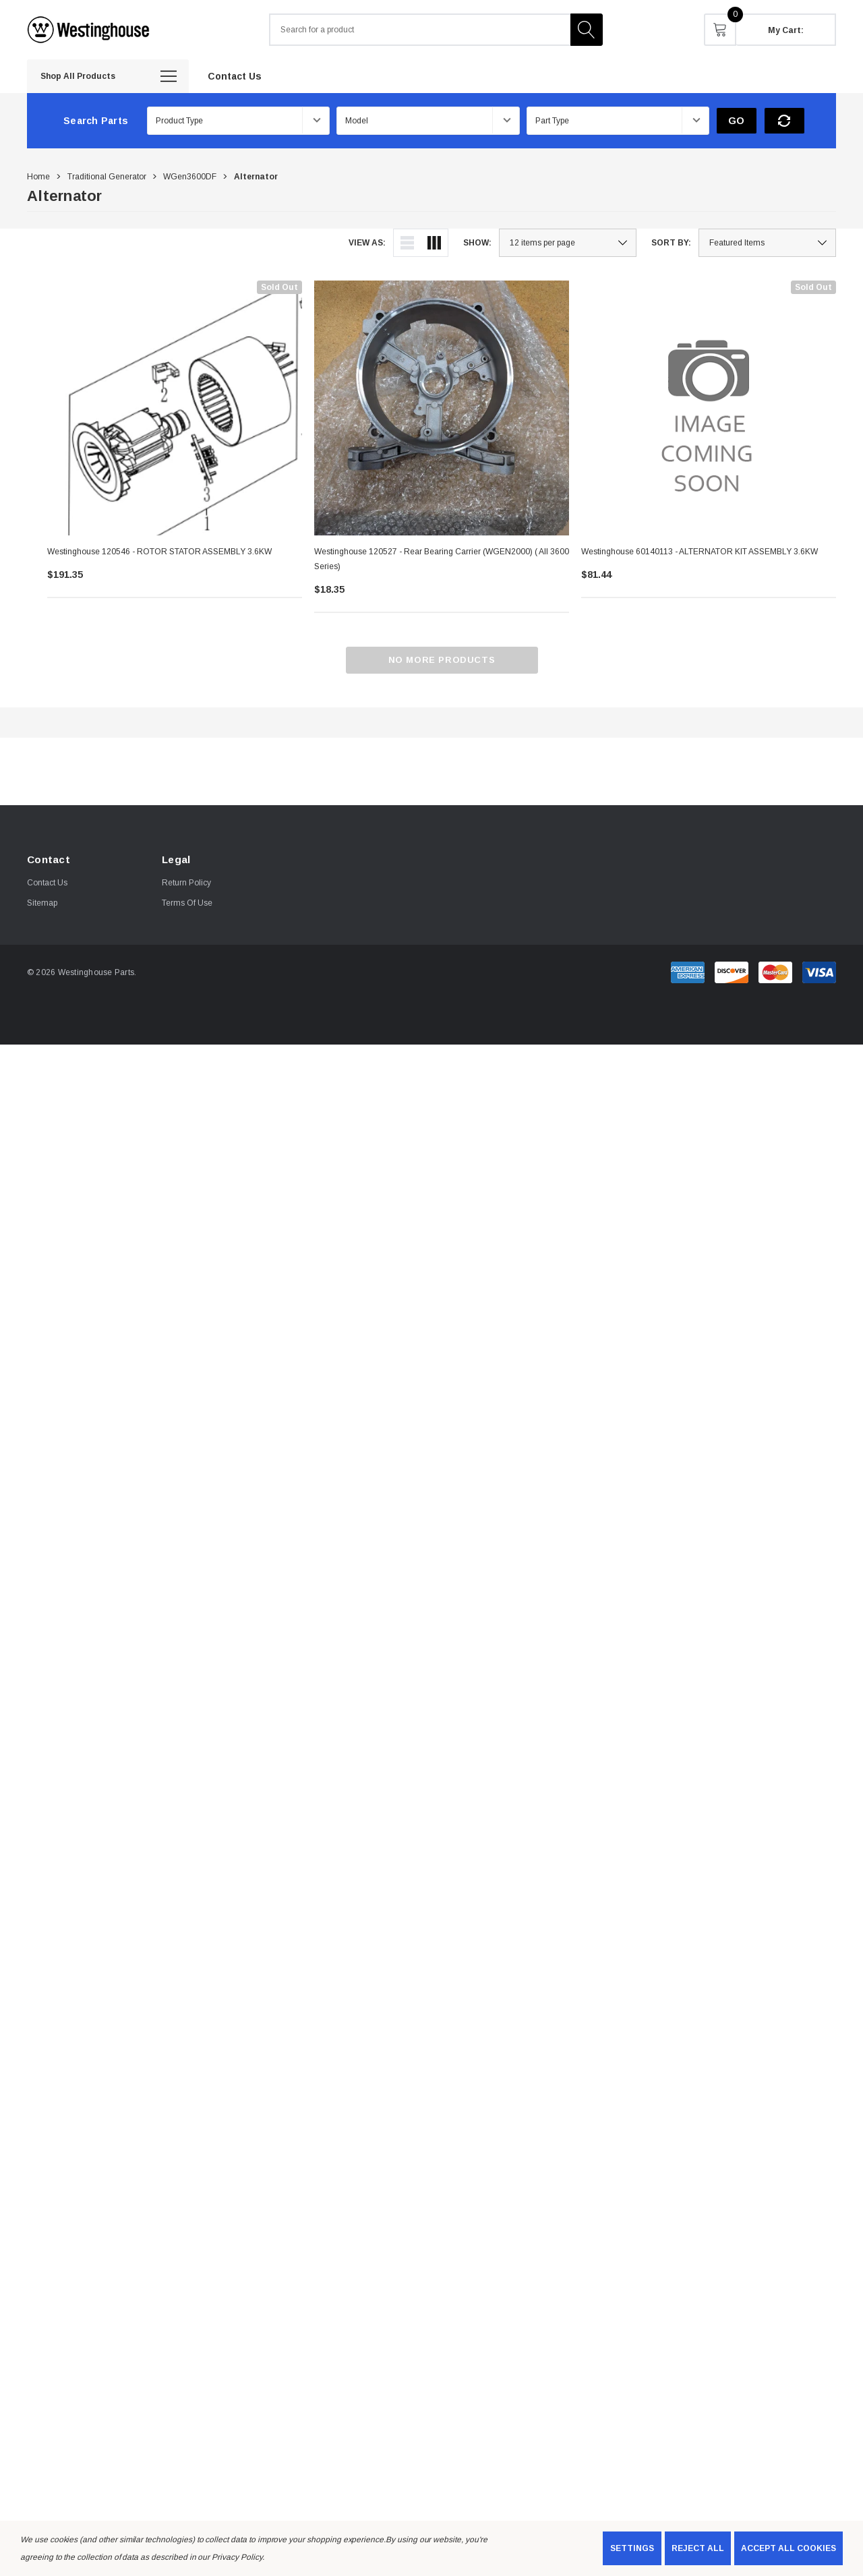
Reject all (698, 2548)
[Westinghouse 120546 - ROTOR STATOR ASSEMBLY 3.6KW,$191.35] (174, 408)
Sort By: (671, 243)
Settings (632, 2548)
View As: (367, 243)
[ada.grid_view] (434, 242)
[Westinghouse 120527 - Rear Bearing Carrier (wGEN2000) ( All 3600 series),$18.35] (441, 408)
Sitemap (42, 903)
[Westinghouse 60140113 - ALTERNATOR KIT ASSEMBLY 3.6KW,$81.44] (708, 408)
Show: (477, 243)
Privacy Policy (237, 2557)
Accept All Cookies (788, 2548)
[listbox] (767, 243)
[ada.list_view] (407, 242)
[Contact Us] (235, 75)
